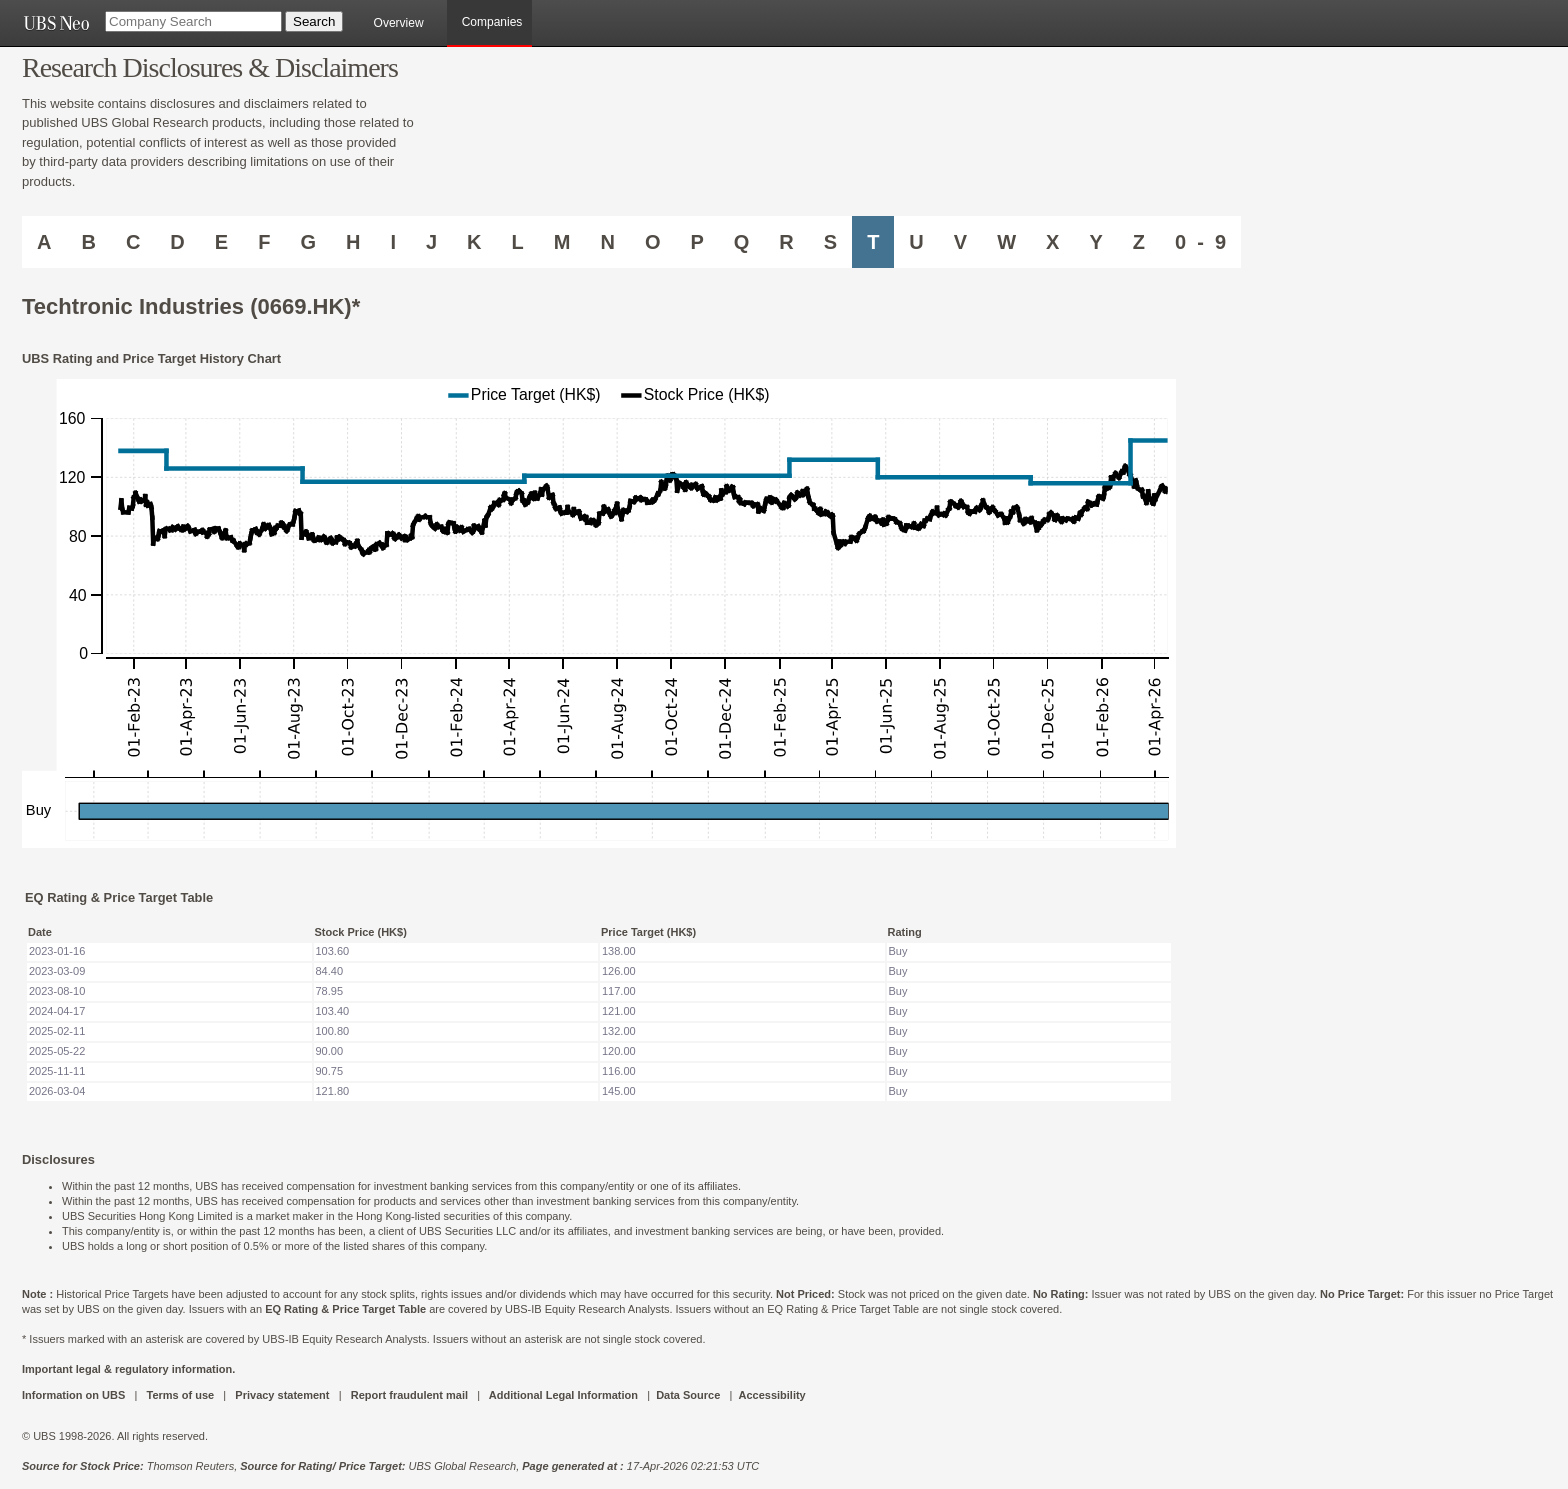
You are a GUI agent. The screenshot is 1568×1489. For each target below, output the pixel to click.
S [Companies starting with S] (830, 242)
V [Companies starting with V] (960, 242)
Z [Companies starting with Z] (1139, 242)
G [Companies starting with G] (308, 242)
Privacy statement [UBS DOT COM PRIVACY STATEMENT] (282, 1395)
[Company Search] (193, 21)
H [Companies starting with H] (353, 242)
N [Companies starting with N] (607, 242)
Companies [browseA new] (492, 22)
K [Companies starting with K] (474, 242)
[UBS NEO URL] (56, 23)
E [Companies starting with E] (221, 242)
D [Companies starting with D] (177, 242)
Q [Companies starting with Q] (742, 242)
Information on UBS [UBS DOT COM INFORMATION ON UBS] (75, 1395)
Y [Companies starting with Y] (1095, 242)
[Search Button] (314, 21)
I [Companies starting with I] (393, 242)
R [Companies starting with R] (786, 242)
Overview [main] (399, 23)
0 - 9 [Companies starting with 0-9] (1200, 242)
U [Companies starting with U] (916, 242)
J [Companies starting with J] (431, 242)
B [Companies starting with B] (88, 242)
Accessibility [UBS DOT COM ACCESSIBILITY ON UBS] (771, 1395)
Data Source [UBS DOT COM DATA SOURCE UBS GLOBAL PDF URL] (688, 1395)
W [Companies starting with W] (1006, 242)
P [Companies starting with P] (696, 242)
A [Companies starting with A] (44, 242)
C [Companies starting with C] (133, 242)
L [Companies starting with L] (518, 242)
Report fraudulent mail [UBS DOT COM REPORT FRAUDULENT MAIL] (409, 1395)
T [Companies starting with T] (873, 242)
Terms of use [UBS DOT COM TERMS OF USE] (180, 1395)
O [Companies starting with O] (653, 242)
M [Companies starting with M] (562, 242)
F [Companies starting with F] (264, 242)
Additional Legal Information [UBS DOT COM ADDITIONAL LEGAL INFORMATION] (563, 1395)
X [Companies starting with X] (1052, 242)
